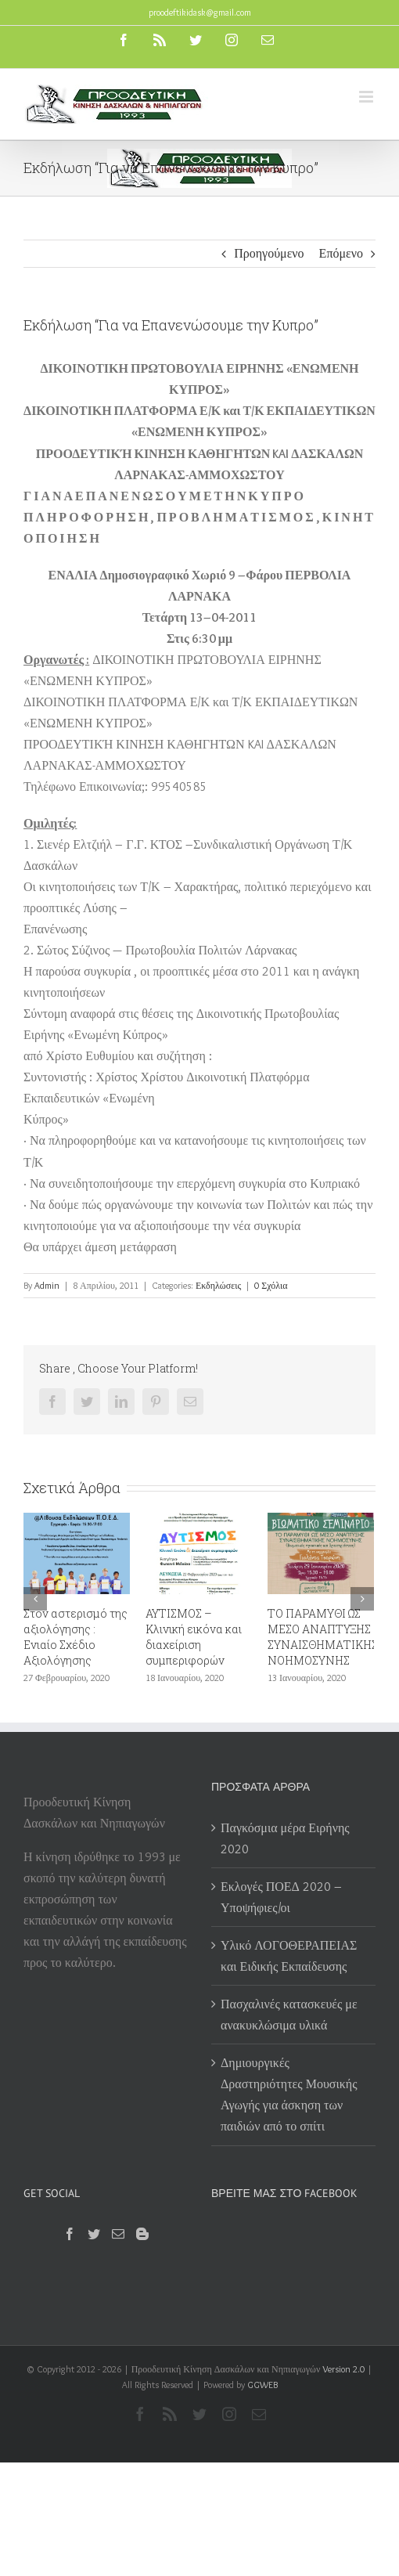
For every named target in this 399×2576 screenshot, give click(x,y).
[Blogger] (142, 2234)
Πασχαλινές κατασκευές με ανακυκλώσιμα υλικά (289, 2015)
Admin (46, 1285)
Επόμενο (341, 253)
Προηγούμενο (269, 253)
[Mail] (118, 2234)
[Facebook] (69, 2234)
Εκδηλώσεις (218, 1285)
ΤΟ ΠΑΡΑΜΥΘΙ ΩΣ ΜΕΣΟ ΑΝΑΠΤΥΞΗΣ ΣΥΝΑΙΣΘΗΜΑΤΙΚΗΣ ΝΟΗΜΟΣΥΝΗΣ (323, 1637)
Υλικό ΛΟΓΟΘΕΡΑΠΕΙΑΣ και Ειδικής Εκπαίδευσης (289, 1956)
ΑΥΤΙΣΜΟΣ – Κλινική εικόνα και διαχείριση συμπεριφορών (194, 1637)
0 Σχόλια (270, 1285)
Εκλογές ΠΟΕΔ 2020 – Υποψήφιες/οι (281, 1897)
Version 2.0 (343, 2369)
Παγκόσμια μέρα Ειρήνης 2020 (285, 1838)
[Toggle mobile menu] (367, 96)
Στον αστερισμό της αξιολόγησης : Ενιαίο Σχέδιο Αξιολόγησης (75, 1637)
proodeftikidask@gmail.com (200, 12)
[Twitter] (94, 2234)
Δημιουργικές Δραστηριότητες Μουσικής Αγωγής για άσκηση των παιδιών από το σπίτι (289, 2094)
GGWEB (262, 2384)
